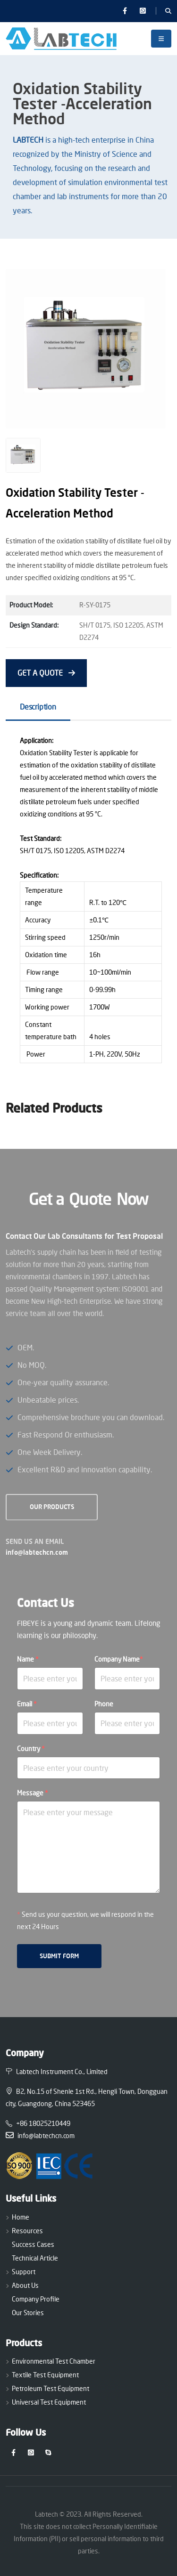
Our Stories (28, 2313)
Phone (103, 1704)
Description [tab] (38, 706)
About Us (25, 2285)
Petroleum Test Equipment (50, 2388)
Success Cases (33, 2244)
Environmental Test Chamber (53, 2361)
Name (28, 1659)
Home (20, 2217)
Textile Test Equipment (45, 2375)
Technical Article (35, 2258)
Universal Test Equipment (49, 2402)
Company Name (118, 1659)
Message (32, 1793)
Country (31, 1748)
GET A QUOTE (46, 672)
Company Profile (35, 2299)
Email (27, 1704)
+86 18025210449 (38, 2123)
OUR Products (52, 1506)
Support (23, 2272)
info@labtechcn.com (37, 1552)
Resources (27, 2231)
